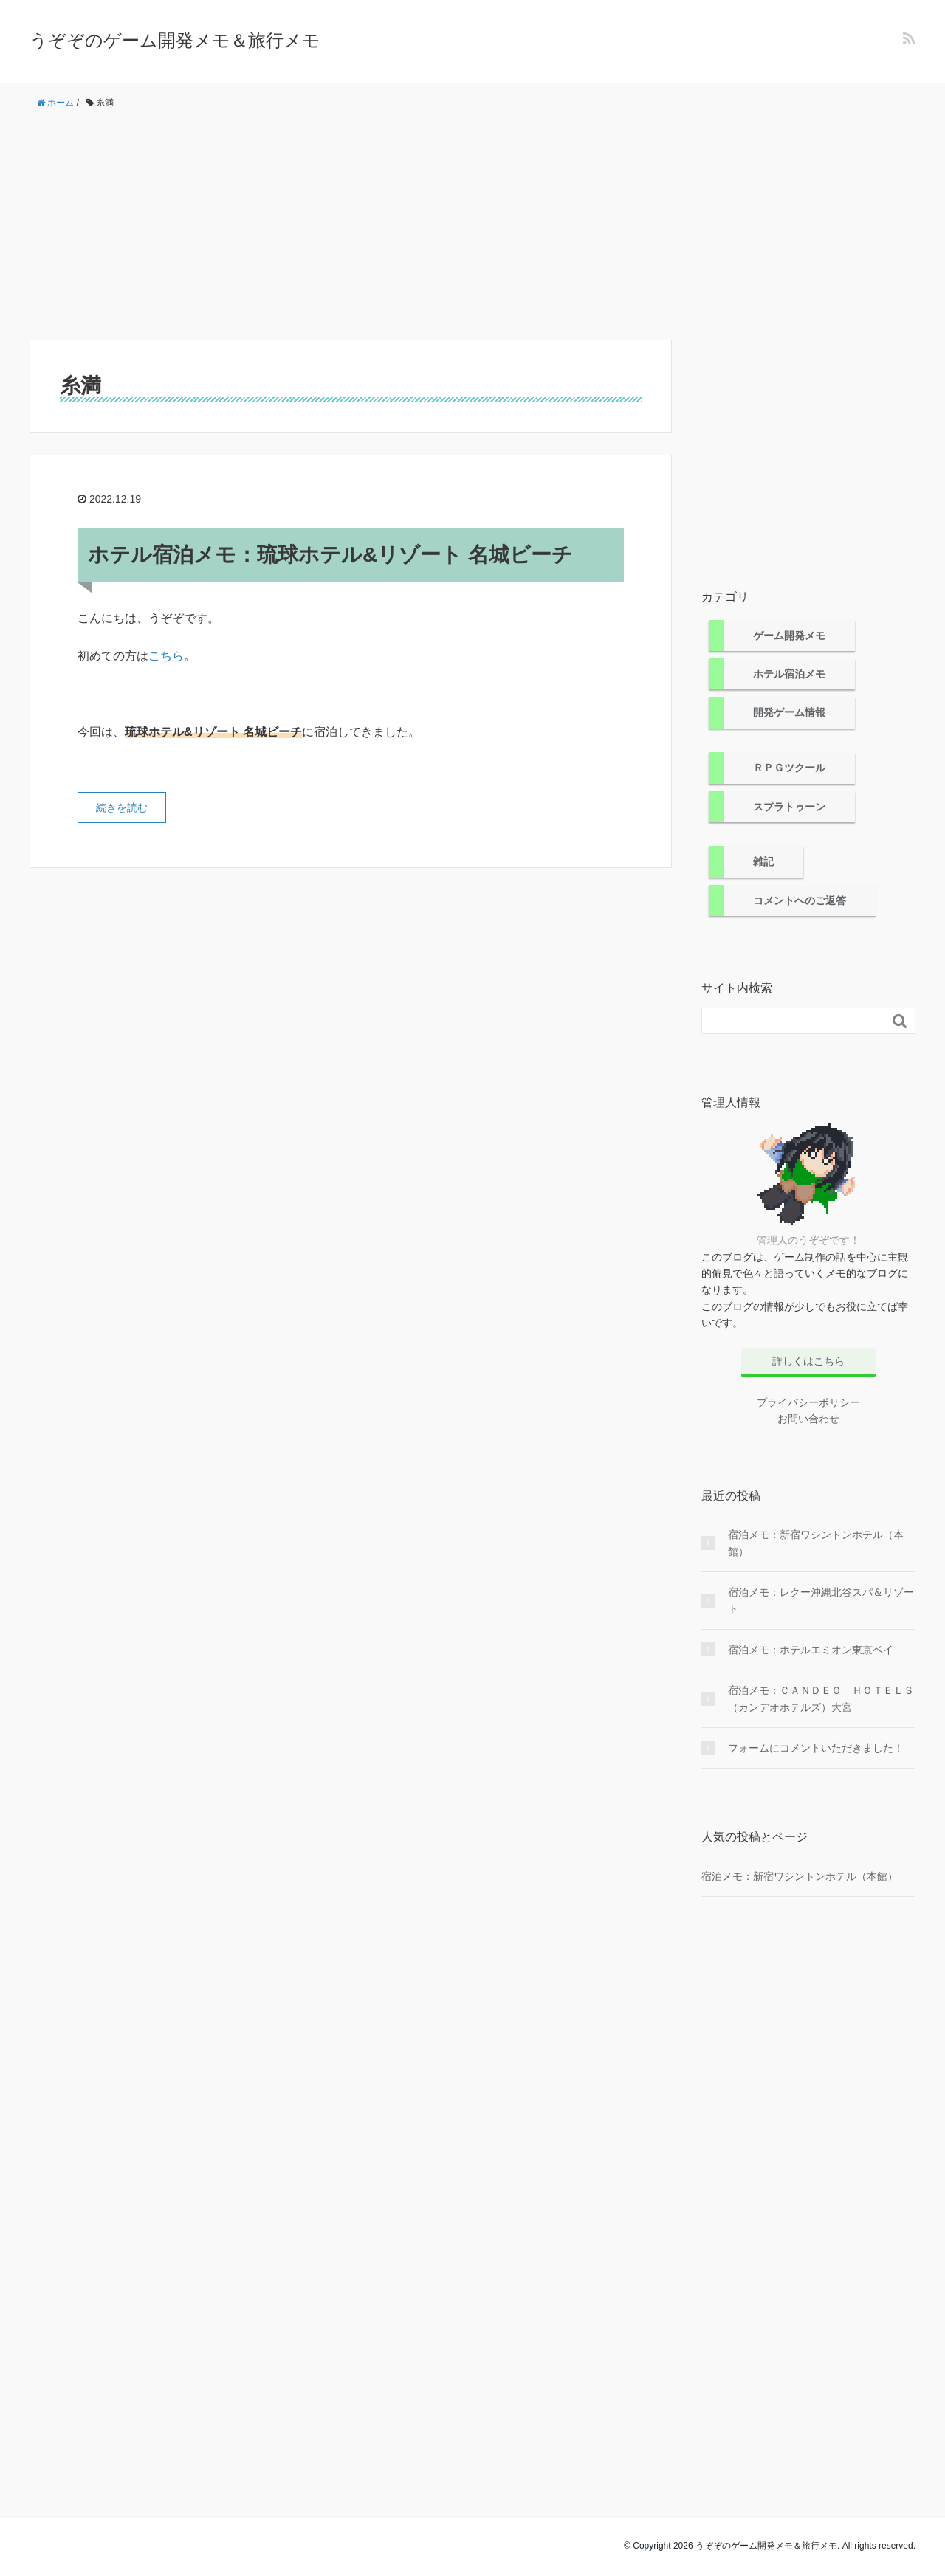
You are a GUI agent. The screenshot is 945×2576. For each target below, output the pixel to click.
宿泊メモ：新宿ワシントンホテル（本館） (816, 1543)
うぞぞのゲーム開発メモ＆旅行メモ (175, 40)
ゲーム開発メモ (789, 635)
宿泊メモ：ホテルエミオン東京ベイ (810, 1650)
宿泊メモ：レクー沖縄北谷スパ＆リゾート (821, 1600)
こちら (166, 656)
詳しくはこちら (808, 1361)
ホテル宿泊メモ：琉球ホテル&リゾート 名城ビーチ (330, 554)
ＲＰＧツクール (789, 768)
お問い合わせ (808, 1419)
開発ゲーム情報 (789, 712)
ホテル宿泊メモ (789, 674)
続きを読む (122, 807)
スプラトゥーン (789, 807)
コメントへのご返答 (799, 900)
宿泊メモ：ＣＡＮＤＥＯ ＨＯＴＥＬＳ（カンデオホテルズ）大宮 (821, 1698)
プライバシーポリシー (808, 1402)
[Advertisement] (472, 225)
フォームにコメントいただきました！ (816, 1748)
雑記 (763, 861)
